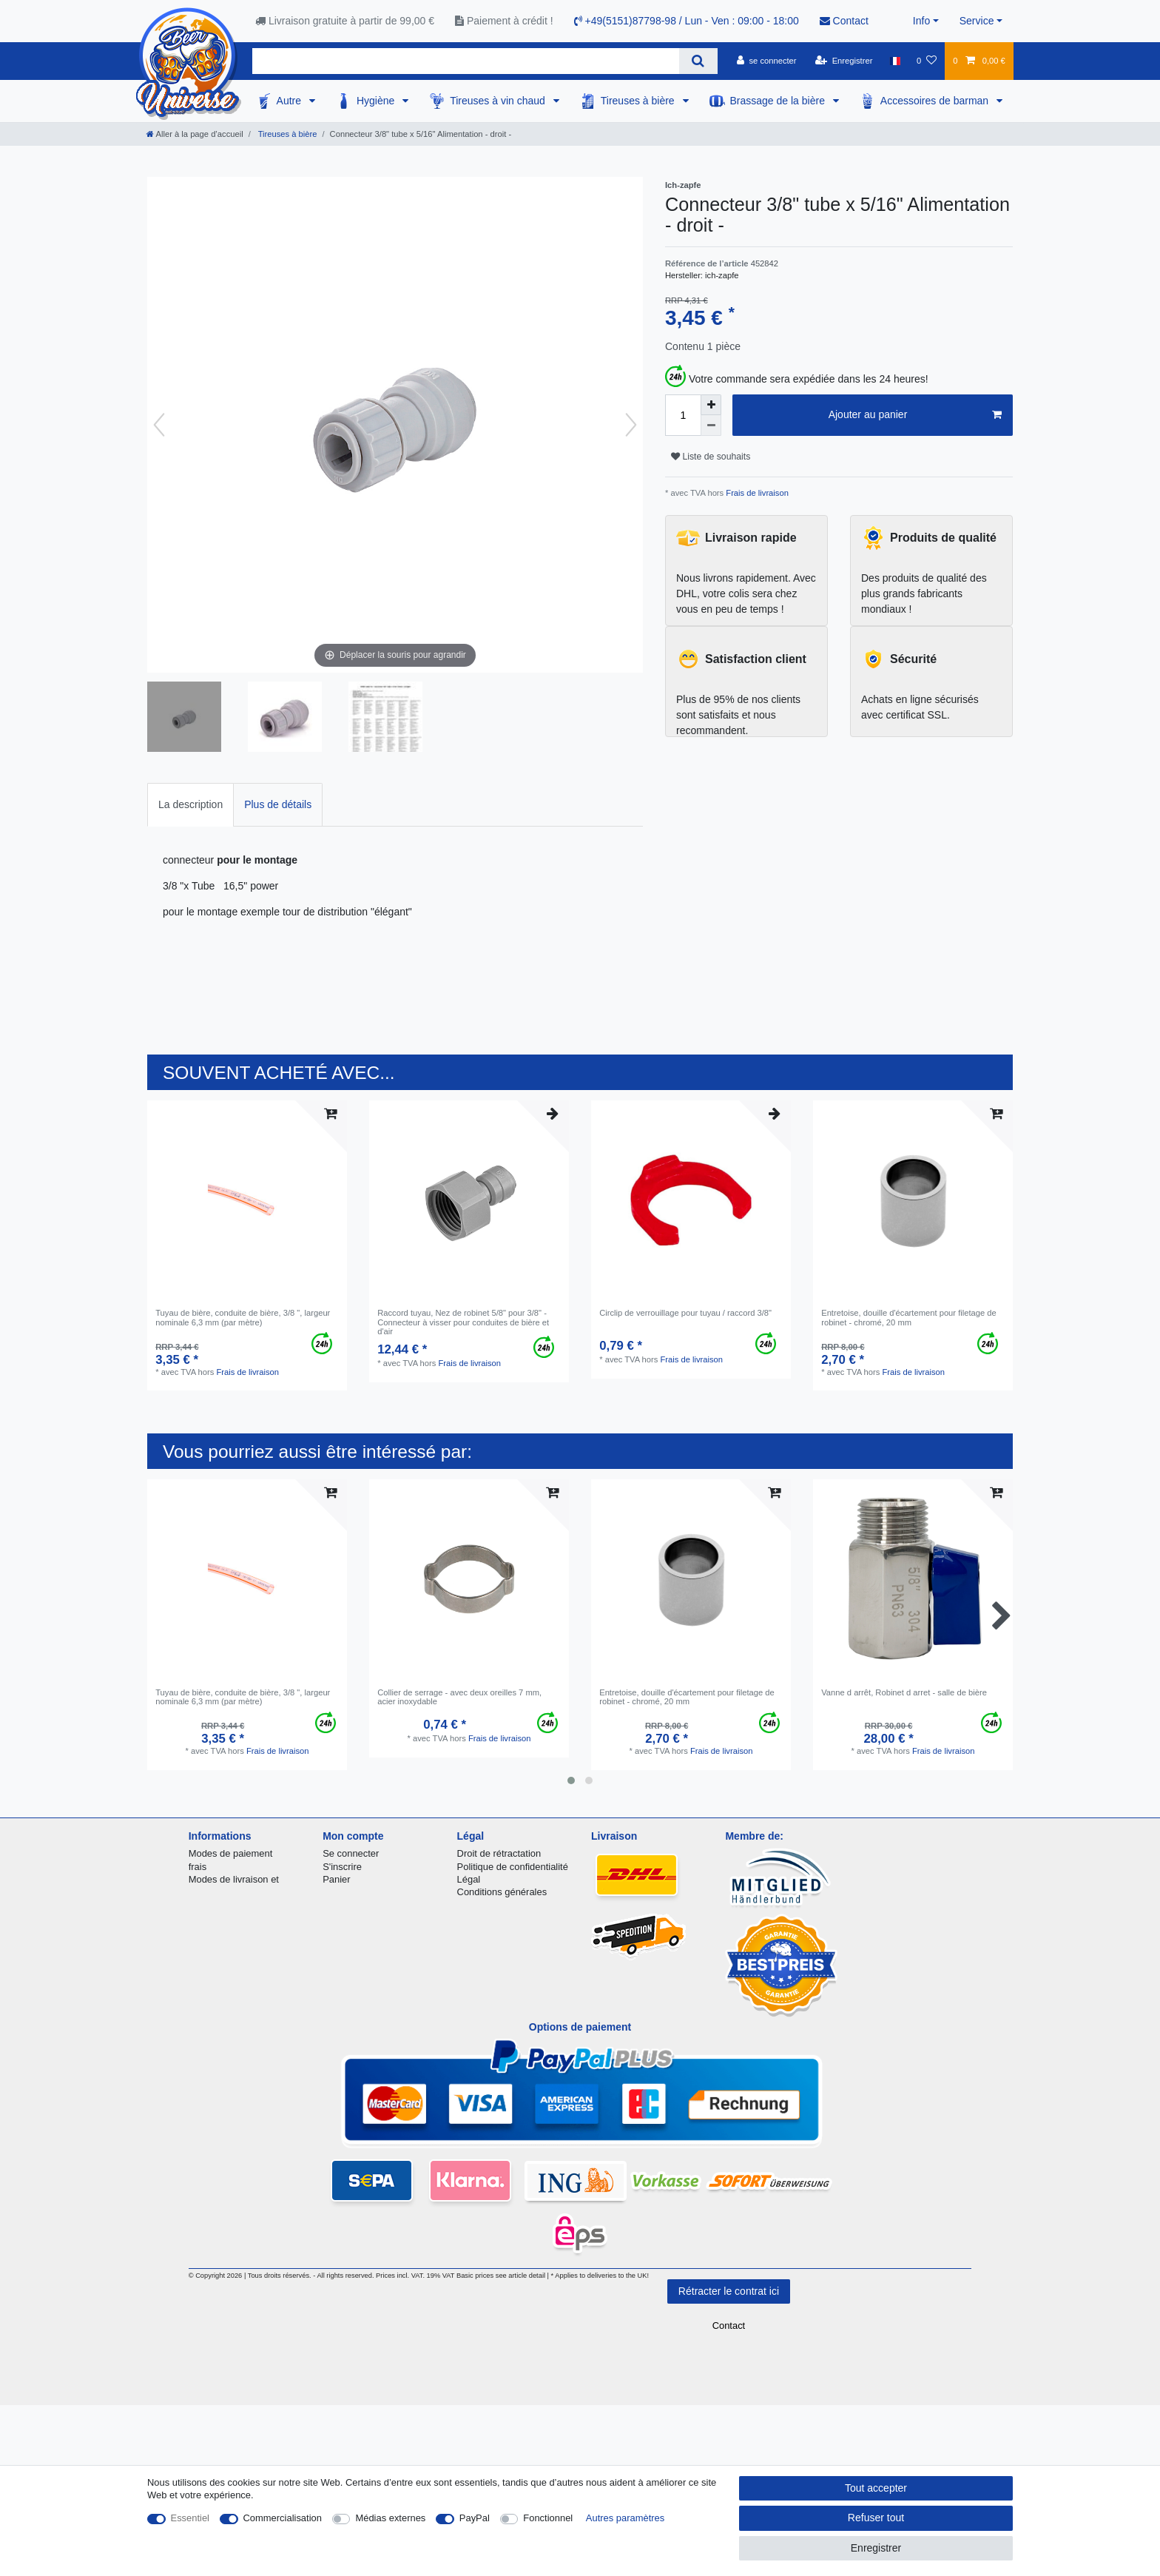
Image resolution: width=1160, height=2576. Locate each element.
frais (197, 1866)
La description (190, 804)
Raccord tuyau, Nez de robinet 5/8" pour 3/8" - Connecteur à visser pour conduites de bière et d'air (463, 1322)
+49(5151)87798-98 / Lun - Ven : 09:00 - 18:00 (686, 21)
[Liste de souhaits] (926, 60)
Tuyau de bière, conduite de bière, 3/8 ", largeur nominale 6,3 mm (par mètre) (242, 1317)
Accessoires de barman (935, 101)
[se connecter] (767, 60)
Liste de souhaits (710, 456)
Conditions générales (502, 1891)
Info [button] (921, 21)
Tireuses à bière (639, 101)
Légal (469, 1879)
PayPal (474, 2517)
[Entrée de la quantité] (683, 415)
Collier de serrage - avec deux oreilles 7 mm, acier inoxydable (459, 1697)
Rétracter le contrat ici (728, 2291)
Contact (844, 21)
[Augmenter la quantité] (711, 404)
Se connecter (351, 1853)
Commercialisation (282, 2517)
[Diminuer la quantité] (711, 425)
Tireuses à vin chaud (499, 101)
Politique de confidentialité (512, 1866)
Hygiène (377, 101)
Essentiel (190, 2517)
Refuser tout (876, 2517)
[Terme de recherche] (465, 61)
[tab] (190, 805)
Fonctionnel (548, 2517)
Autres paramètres (625, 2517)
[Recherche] (698, 61)
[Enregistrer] (844, 60)
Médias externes (390, 2517)
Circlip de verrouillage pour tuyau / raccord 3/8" (685, 1312)
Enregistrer (876, 2548)
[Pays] (894, 60)
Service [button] (977, 21)
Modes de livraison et (234, 1879)
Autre (290, 101)
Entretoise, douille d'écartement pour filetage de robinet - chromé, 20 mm (909, 1317)
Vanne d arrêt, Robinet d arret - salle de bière (904, 1692)
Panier (336, 1879)
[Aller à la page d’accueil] (194, 134)
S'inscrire (342, 1866)
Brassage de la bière (779, 101)
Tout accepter (876, 2488)
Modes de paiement (231, 1853)
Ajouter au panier (915, 415)
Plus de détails (277, 804)
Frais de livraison (756, 492)
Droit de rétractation (499, 1853)
